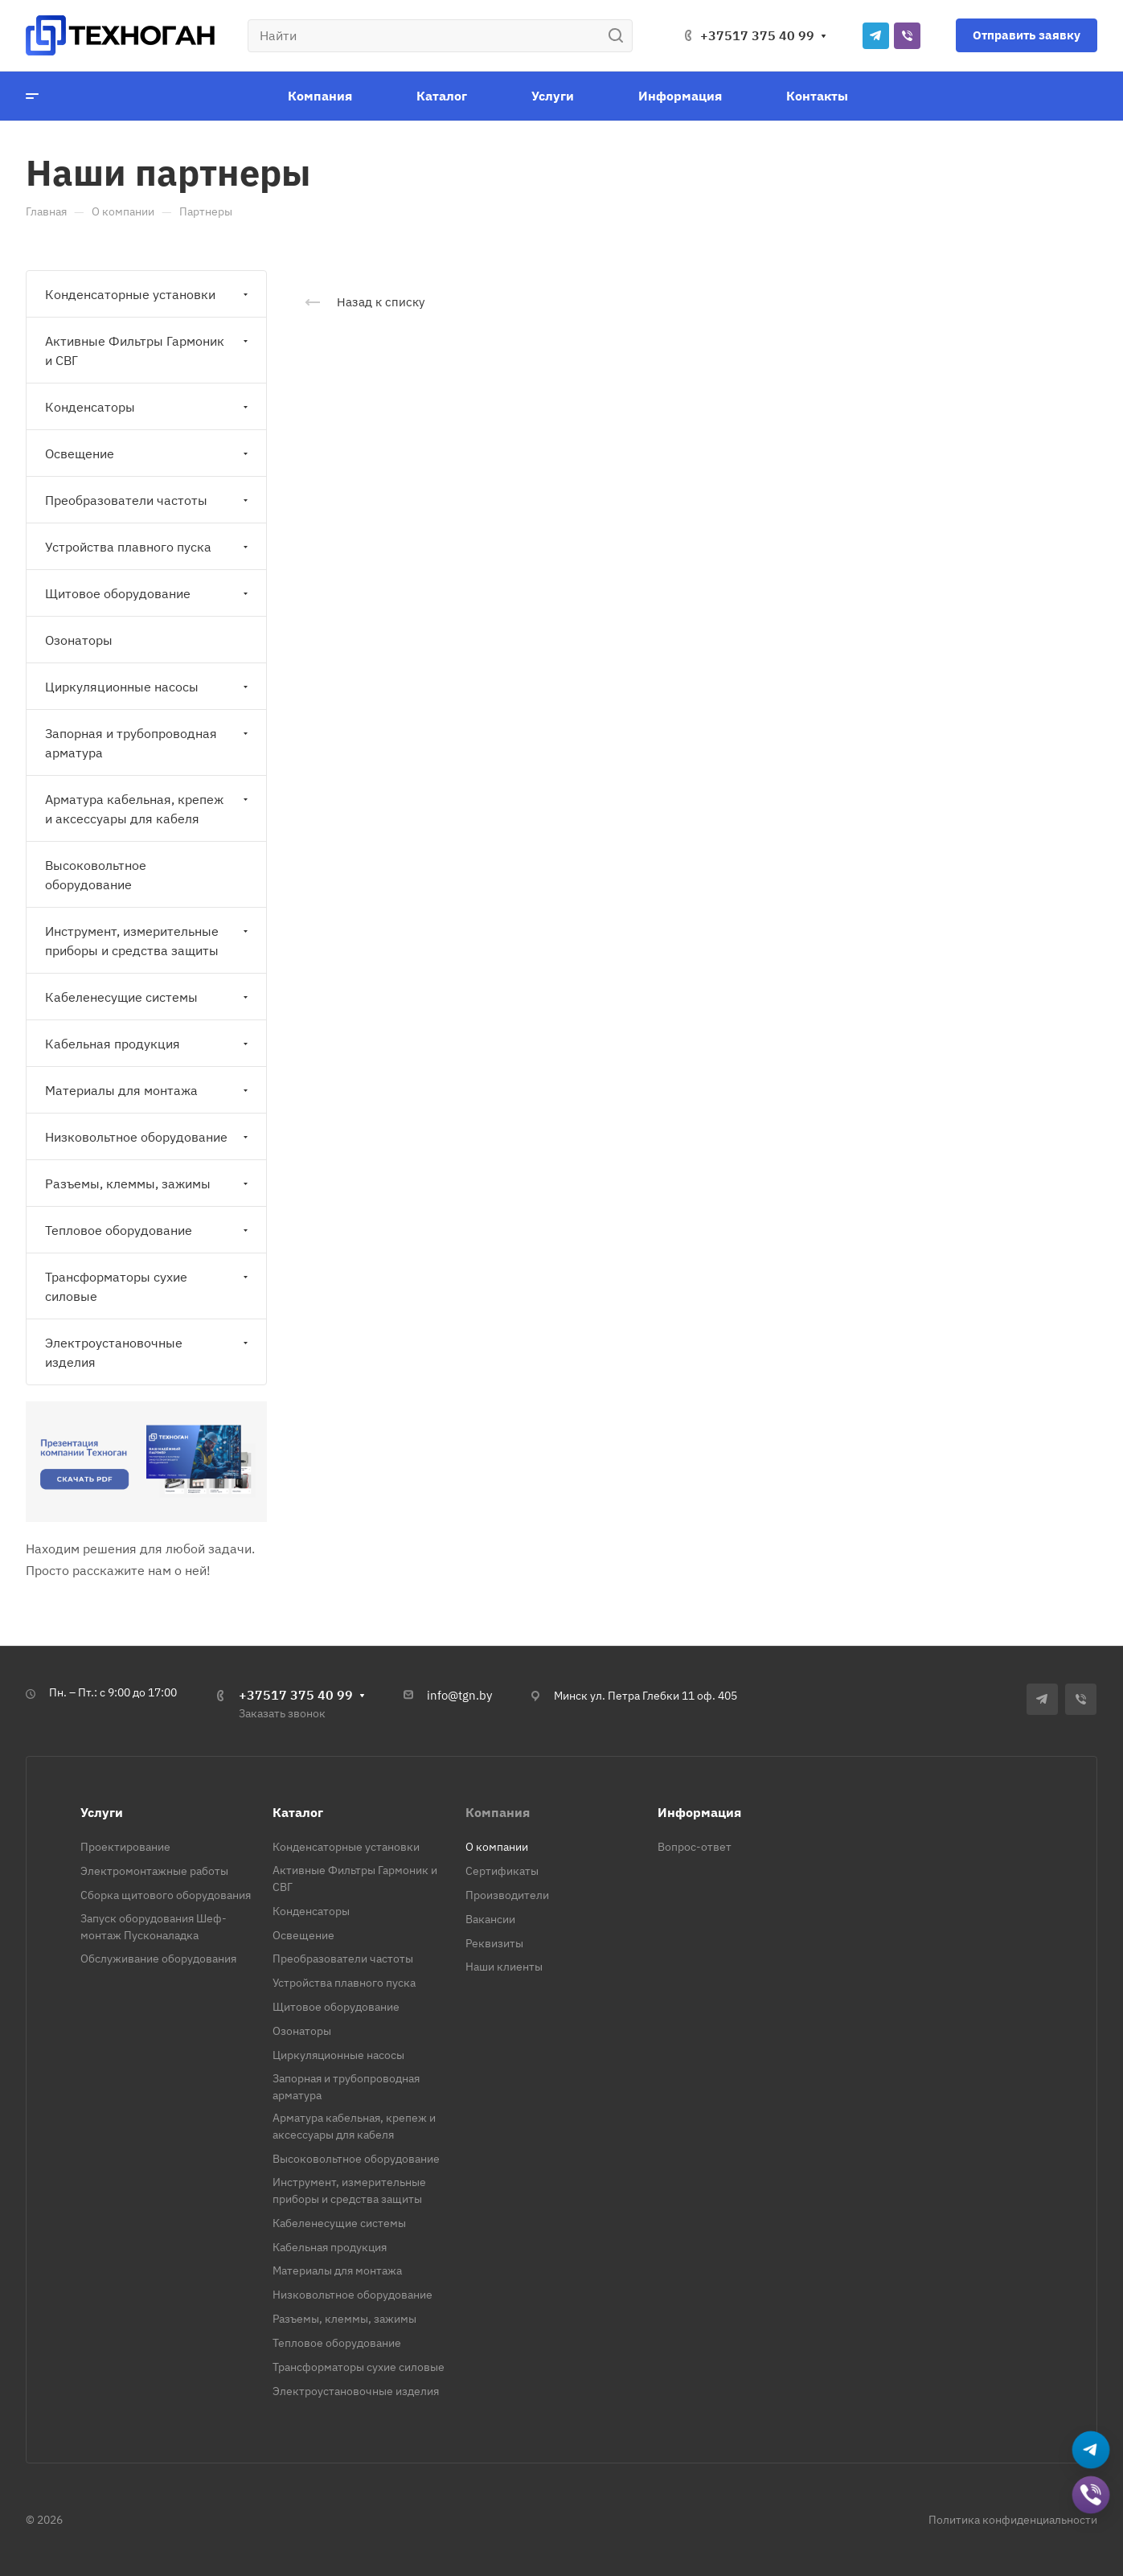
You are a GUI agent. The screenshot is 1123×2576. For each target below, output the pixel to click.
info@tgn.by (459, 1695)
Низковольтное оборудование (148, 1137)
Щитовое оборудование (148, 593)
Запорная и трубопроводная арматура (148, 743)
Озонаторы (79, 640)
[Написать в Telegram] (1091, 2450)
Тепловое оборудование (148, 1230)
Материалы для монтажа (148, 1090)
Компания (497, 1812)
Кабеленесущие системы (148, 997)
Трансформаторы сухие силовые (148, 1286)
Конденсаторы (148, 407)
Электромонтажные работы (154, 1871)
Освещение (148, 453)
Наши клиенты (504, 1966)
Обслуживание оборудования (158, 1958)
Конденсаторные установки (148, 294)
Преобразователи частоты (148, 500)
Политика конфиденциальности (1012, 2519)
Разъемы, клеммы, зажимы (148, 1183)
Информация (699, 1812)
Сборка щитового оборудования (165, 1895)
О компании (496, 1847)
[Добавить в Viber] (1091, 2496)
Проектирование (125, 1847)
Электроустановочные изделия (148, 1352)
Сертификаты (502, 1871)
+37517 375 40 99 (757, 35)
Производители (507, 1895)
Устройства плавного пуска (148, 547)
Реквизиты (494, 1943)
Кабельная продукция (148, 1044)
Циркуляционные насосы (148, 687)
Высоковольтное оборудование (95, 874)
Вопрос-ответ (695, 1847)
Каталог (298, 1812)
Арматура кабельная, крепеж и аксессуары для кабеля (148, 809)
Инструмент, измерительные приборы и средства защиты (148, 940)
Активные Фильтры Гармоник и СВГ (148, 350)
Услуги (101, 1812)
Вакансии (490, 1919)
